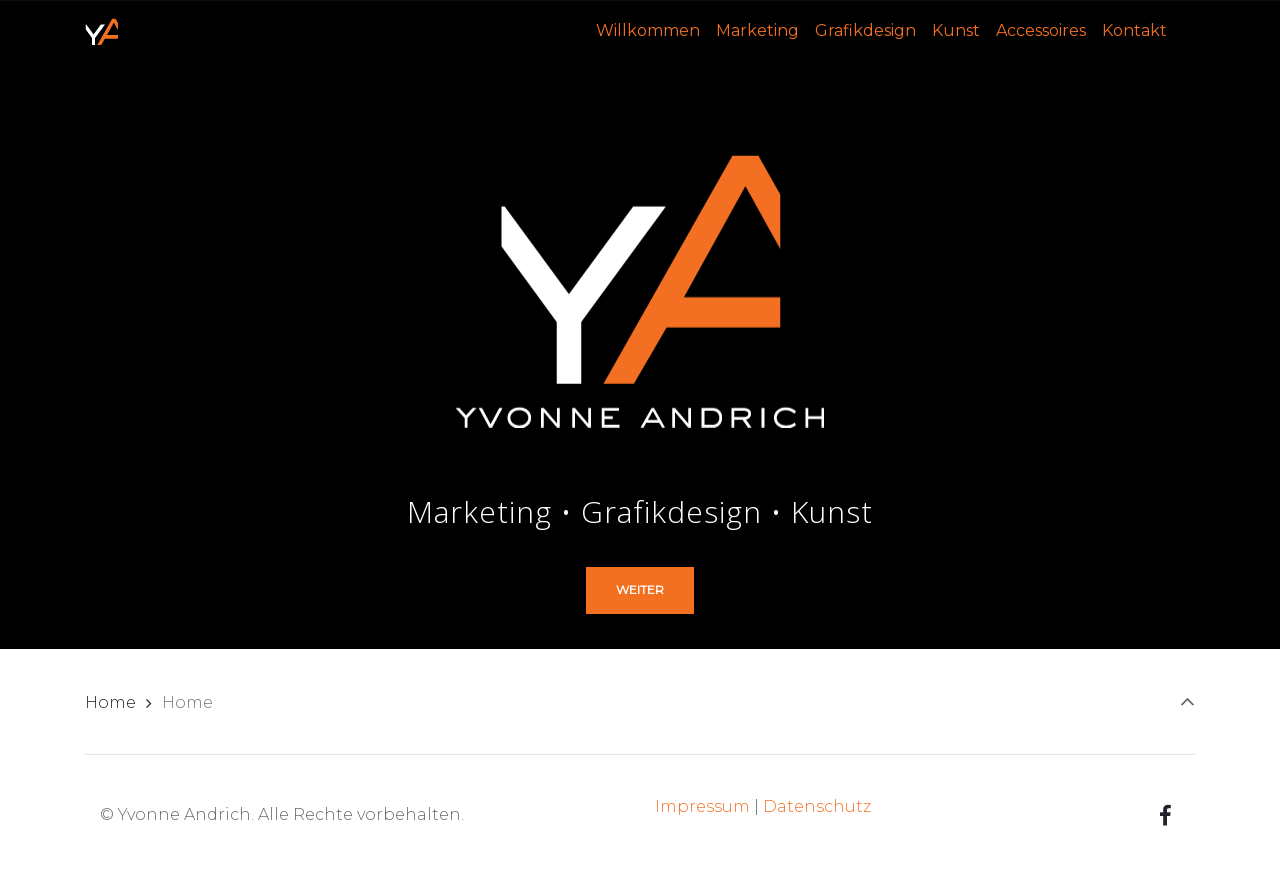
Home (110, 702)
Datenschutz (817, 806)
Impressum (702, 806)
